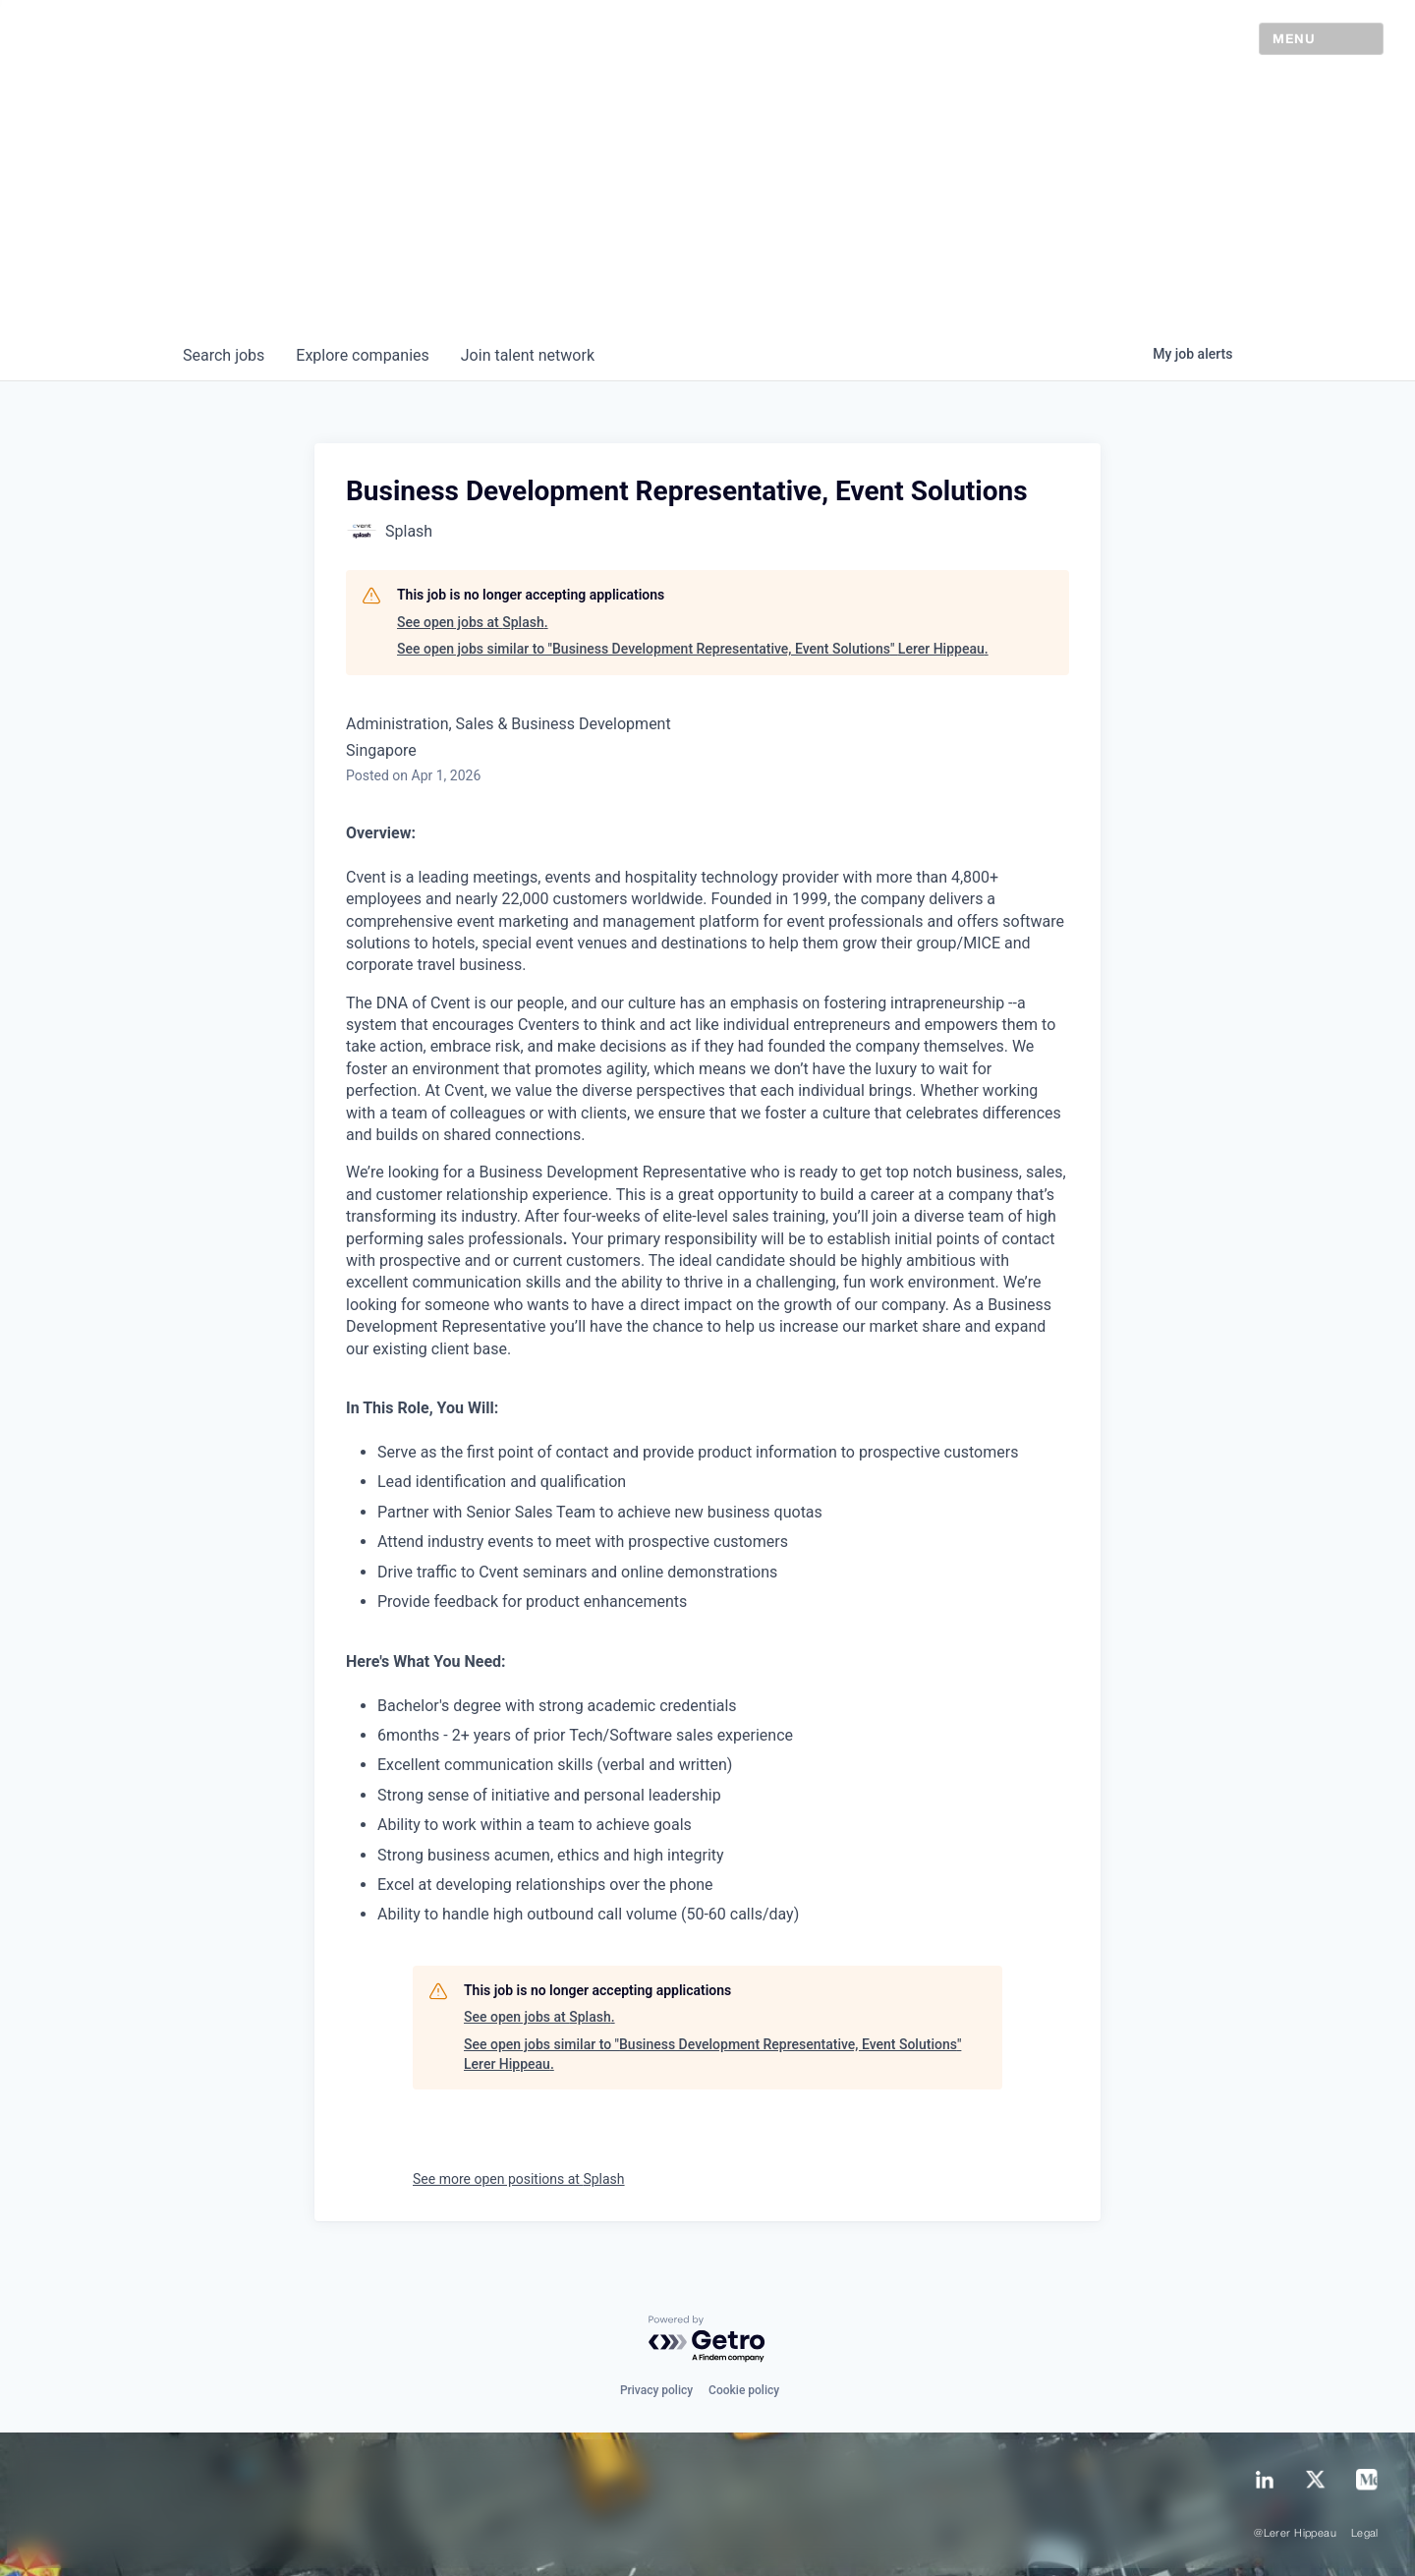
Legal (1365, 2534)
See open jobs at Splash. (472, 622)
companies (362, 355)
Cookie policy (743, 2390)
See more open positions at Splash (519, 2179)
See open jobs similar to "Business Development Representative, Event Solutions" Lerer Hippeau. (693, 649)
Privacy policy (656, 2390)
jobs (223, 355)
